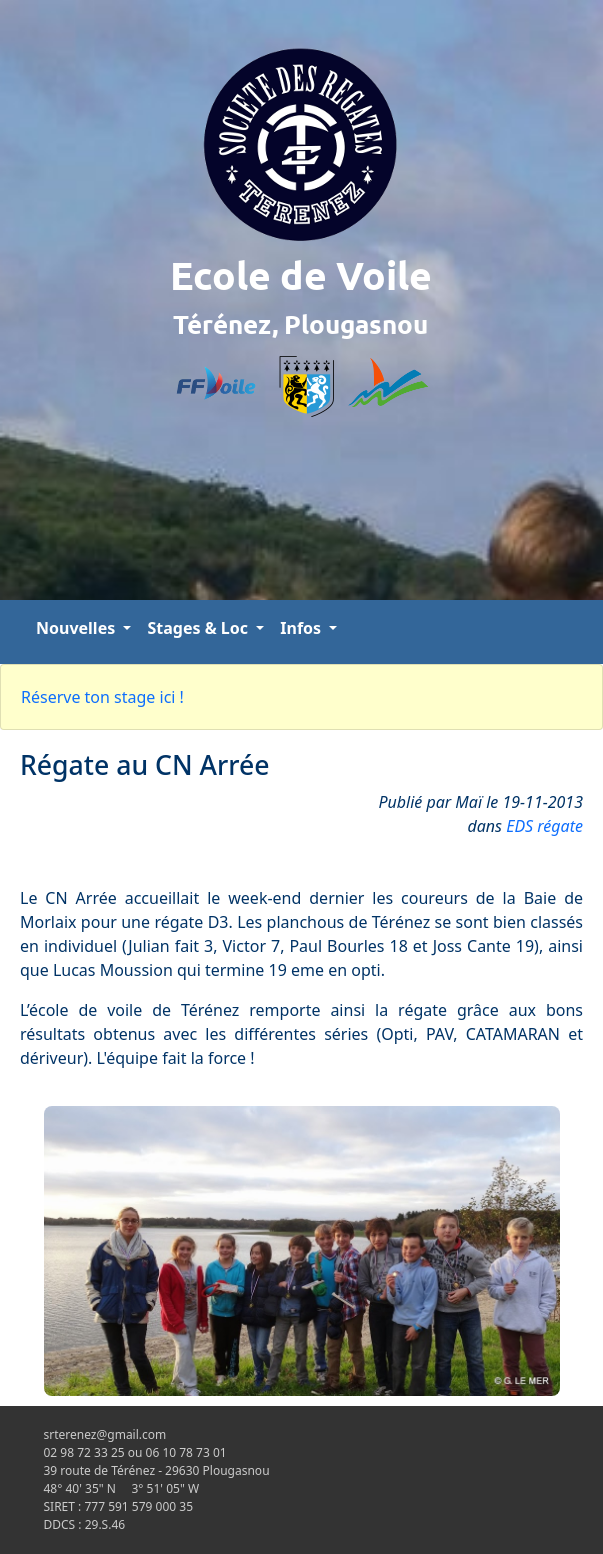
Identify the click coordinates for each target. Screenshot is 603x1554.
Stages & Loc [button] (199, 628)
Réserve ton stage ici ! (102, 697)
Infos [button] (302, 628)
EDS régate (544, 826)
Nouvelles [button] (77, 628)
